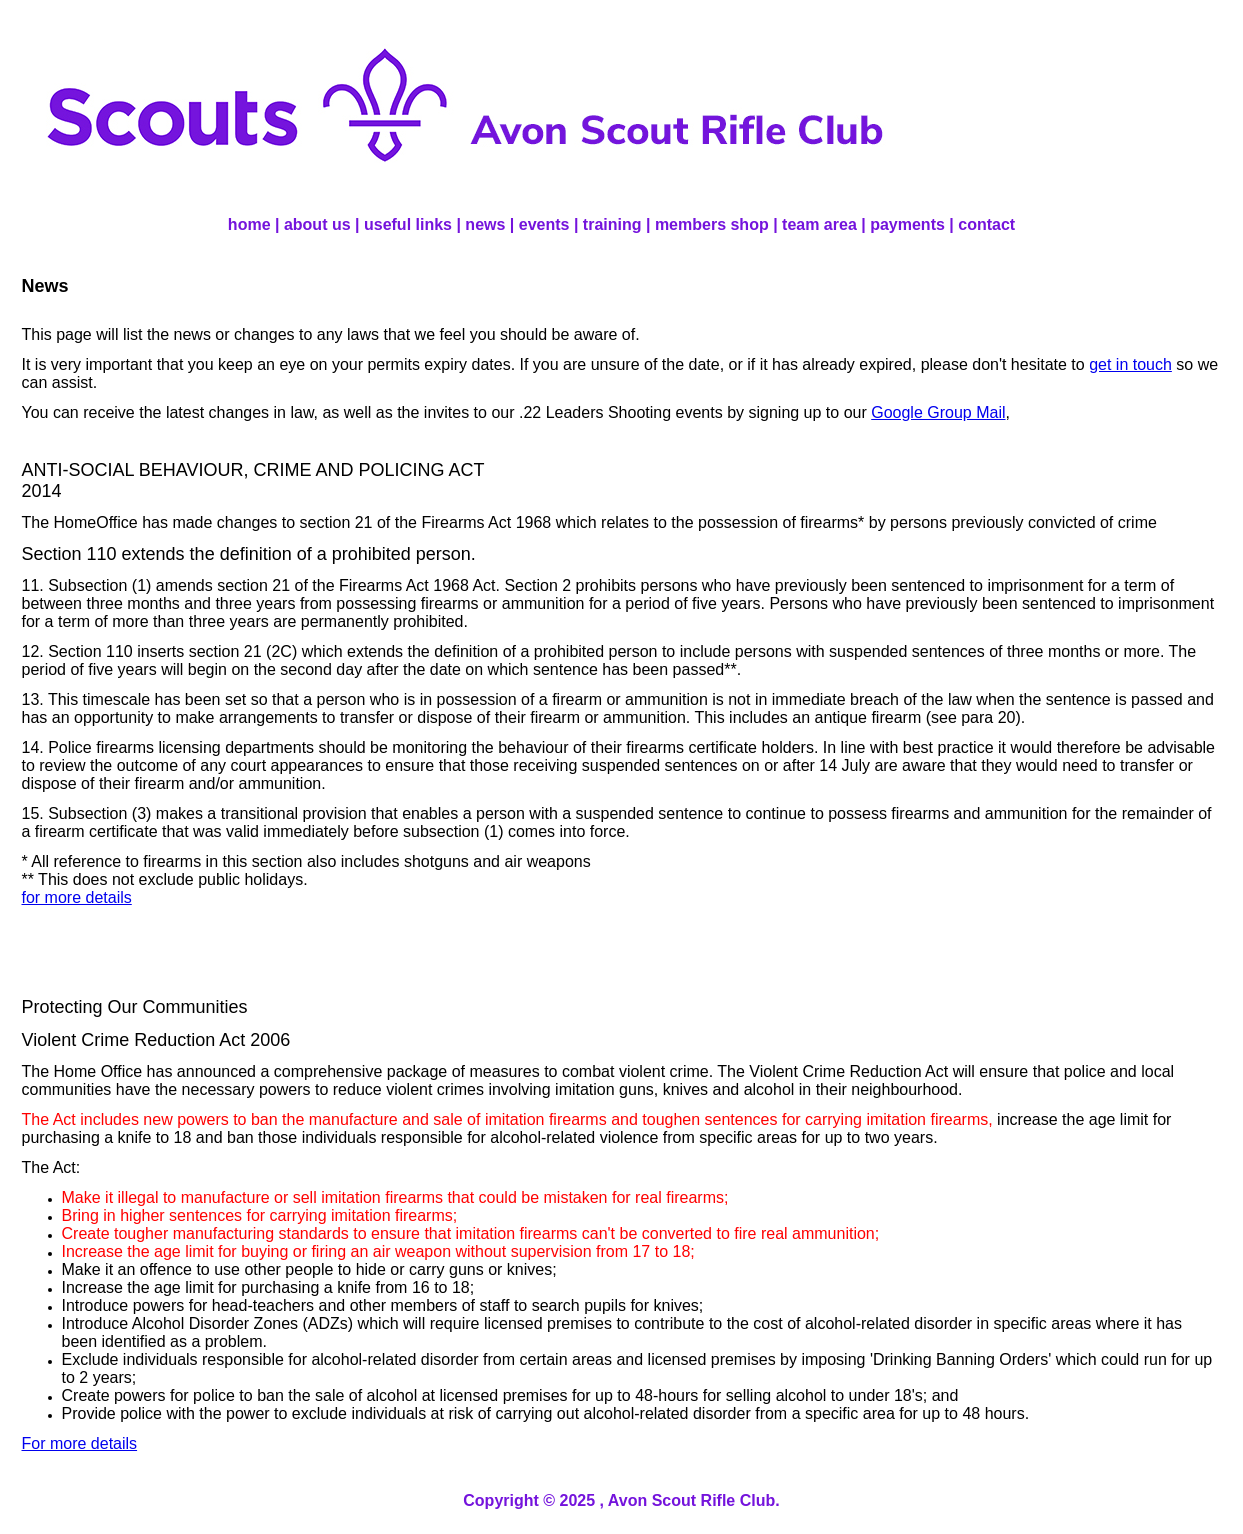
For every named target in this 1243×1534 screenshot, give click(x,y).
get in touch (1130, 364)
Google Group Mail (938, 412)
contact (986, 224)
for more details (77, 897)
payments (907, 224)
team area (819, 224)
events (544, 224)
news (485, 224)
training (612, 224)
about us (317, 224)
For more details (80, 1443)
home (249, 224)
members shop (712, 224)
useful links (408, 224)
